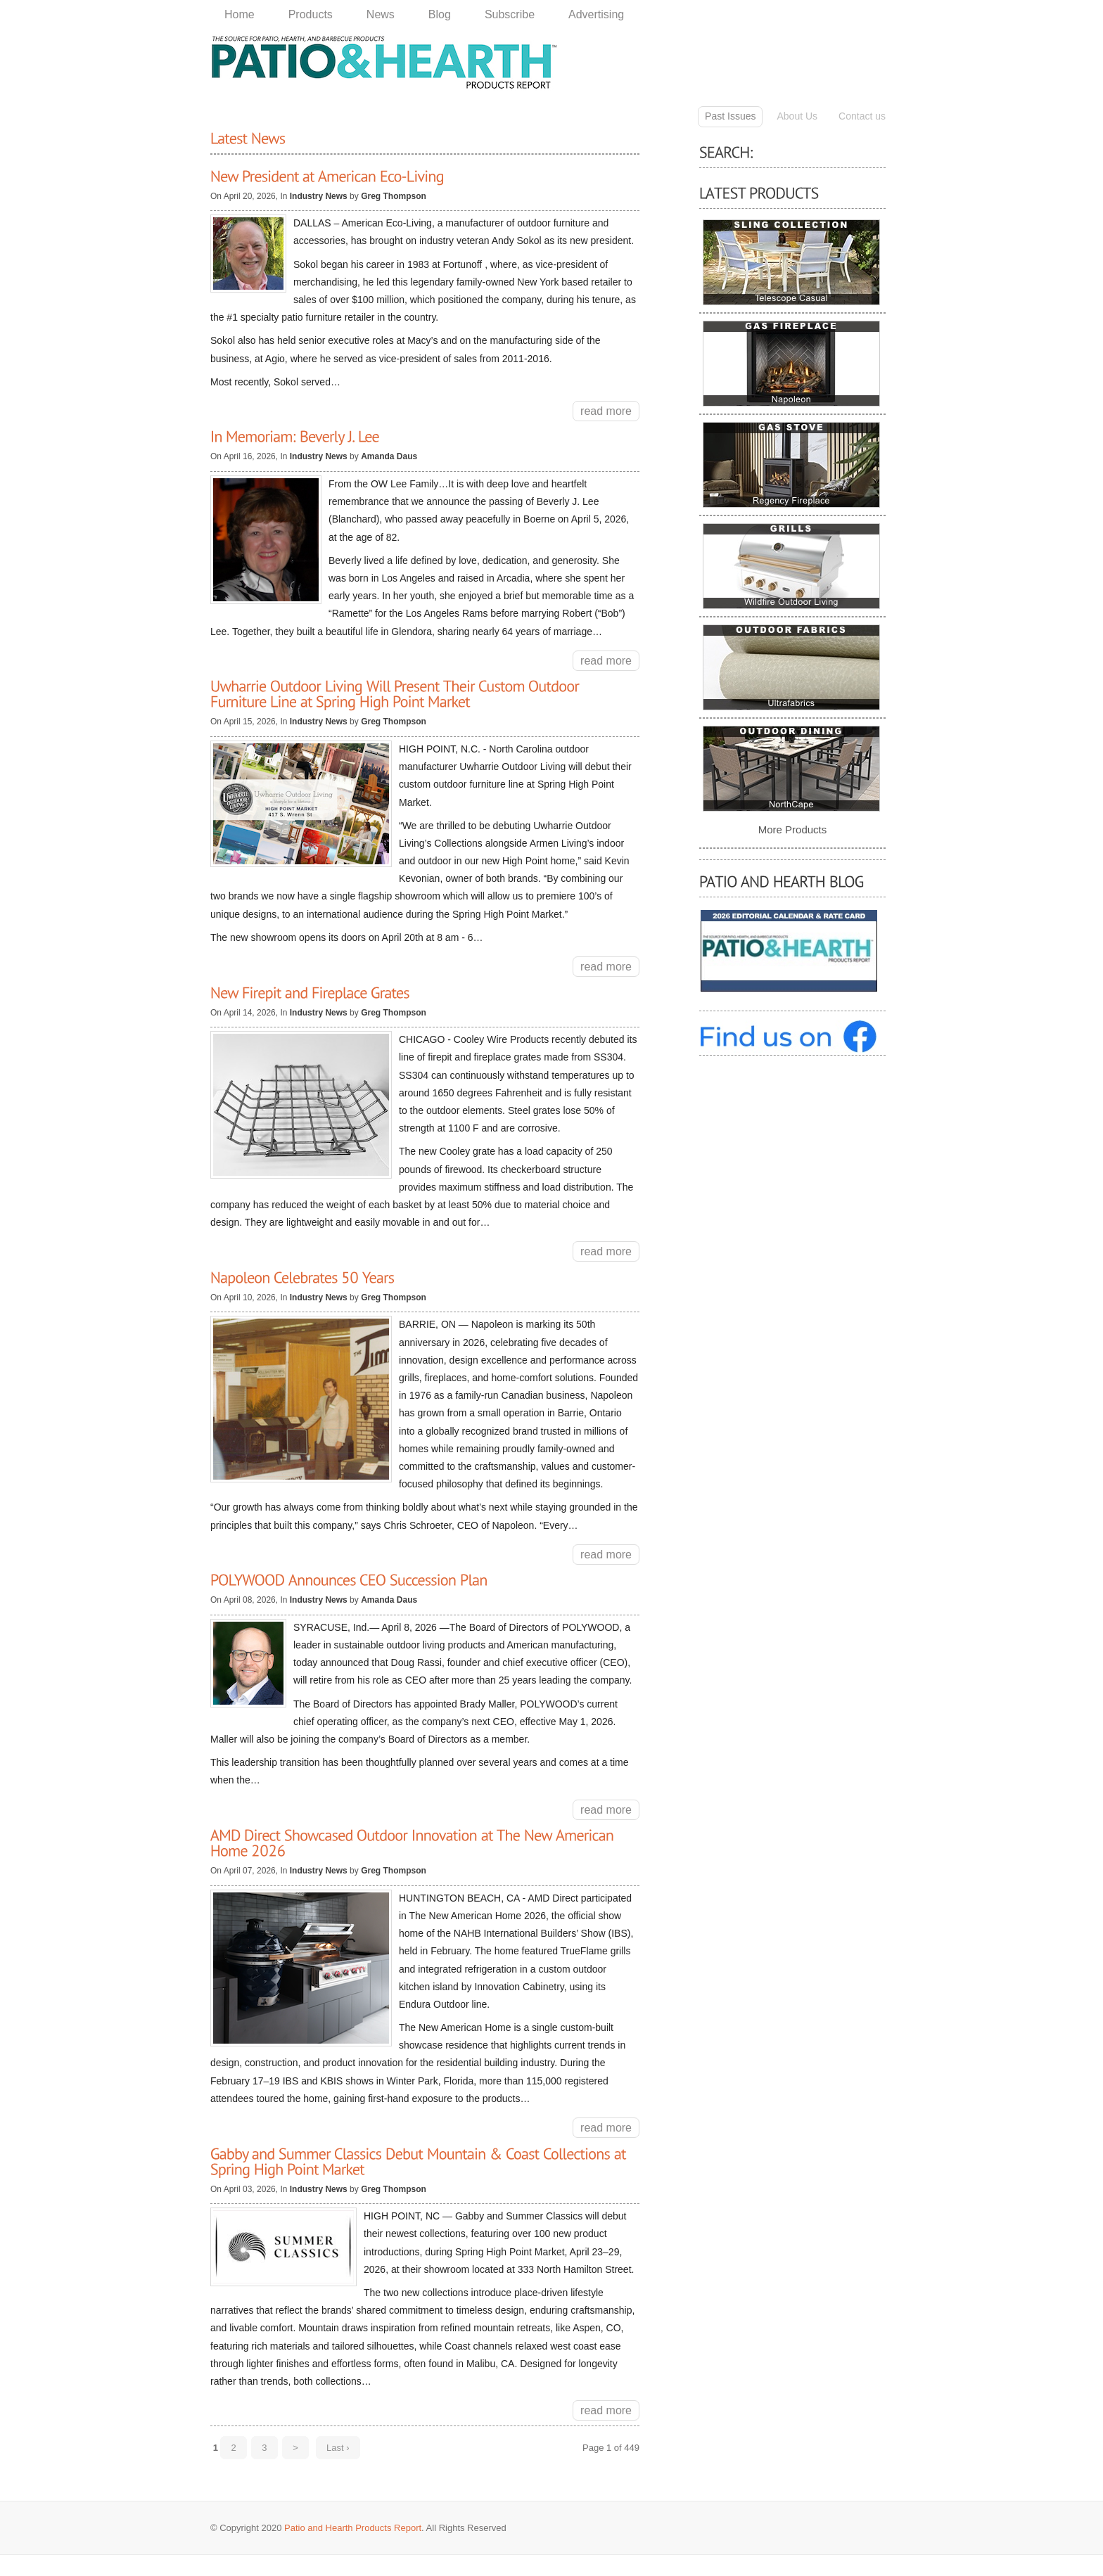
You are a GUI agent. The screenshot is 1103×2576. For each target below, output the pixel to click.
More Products (792, 829)
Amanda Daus (389, 456)
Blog (439, 14)
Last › (338, 2447)
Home (239, 14)
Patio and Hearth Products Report (352, 2528)
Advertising (596, 14)
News (380, 14)
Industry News (320, 196)
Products (310, 14)
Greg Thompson (393, 196)
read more (606, 411)
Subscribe (510, 14)
